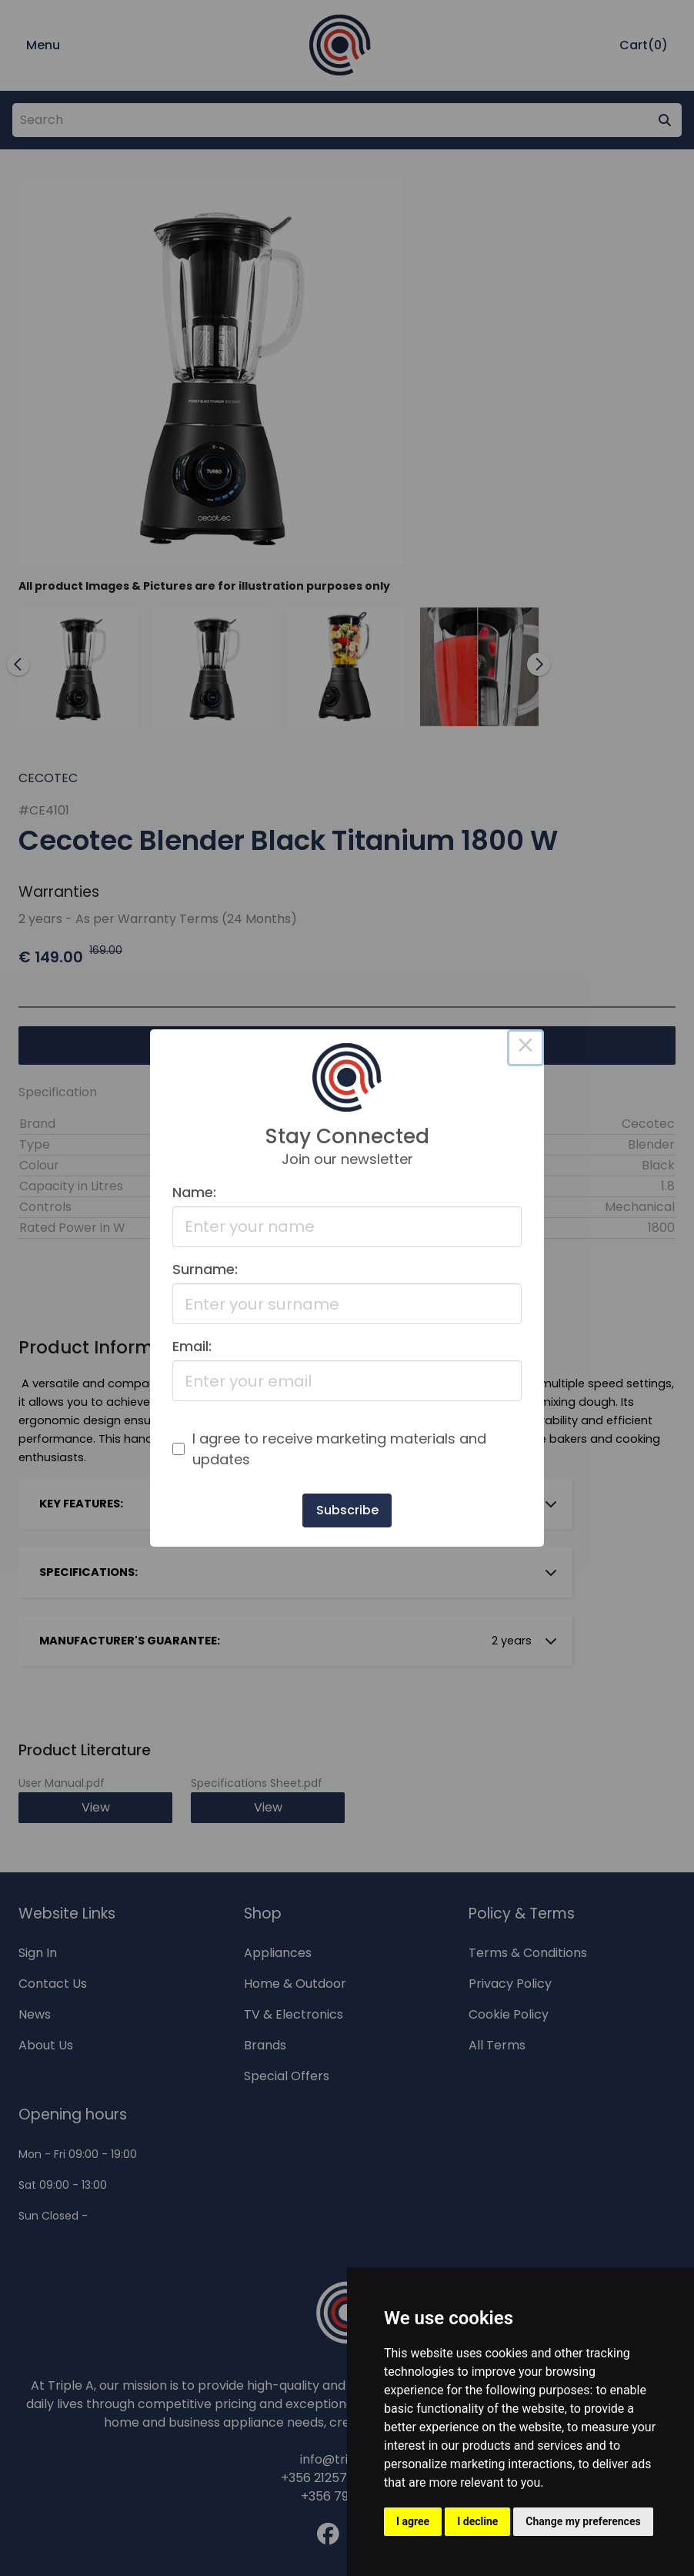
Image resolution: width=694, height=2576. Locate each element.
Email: (192, 1346)
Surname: (205, 1269)
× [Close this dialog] (525, 1047)
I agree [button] (412, 2521)
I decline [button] (477, 2521)
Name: (194, 1192)
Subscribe (347, 1510)
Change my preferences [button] (583, 2521)
